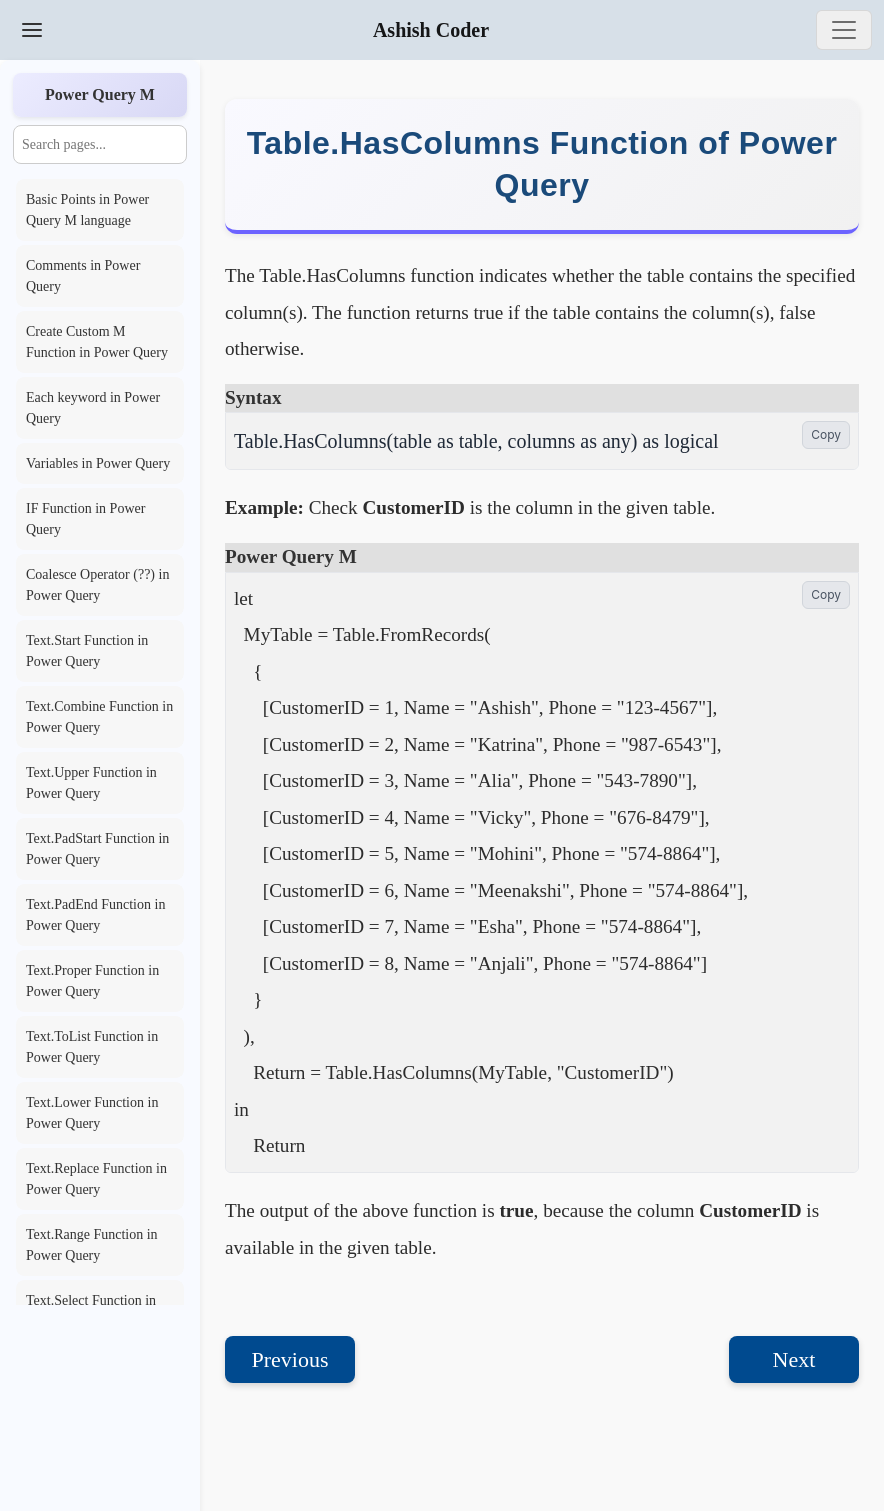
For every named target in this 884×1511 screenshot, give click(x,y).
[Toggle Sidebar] (32, 30)
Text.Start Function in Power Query (87, 651)
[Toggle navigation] (844, 30)
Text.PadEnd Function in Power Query (95, 915)
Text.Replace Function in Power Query (96, 1179)
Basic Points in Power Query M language (87, 210)
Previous (290, 1359)
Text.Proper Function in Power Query (92, 981)
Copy (826, 434)
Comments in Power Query (83, 276)
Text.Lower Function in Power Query (92, 1113)
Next (794, 1359)
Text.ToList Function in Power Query (92, 1047)
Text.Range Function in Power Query (92, 1245)
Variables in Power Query (98, 463)
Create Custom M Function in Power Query (97, 342)
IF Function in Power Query (85, 519)
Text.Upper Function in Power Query (91, 783)
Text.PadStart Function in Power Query (97, 849)
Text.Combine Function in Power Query (99, 717)
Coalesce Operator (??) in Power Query (97, 585)
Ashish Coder (431, 30)
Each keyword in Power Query (93, 408)
